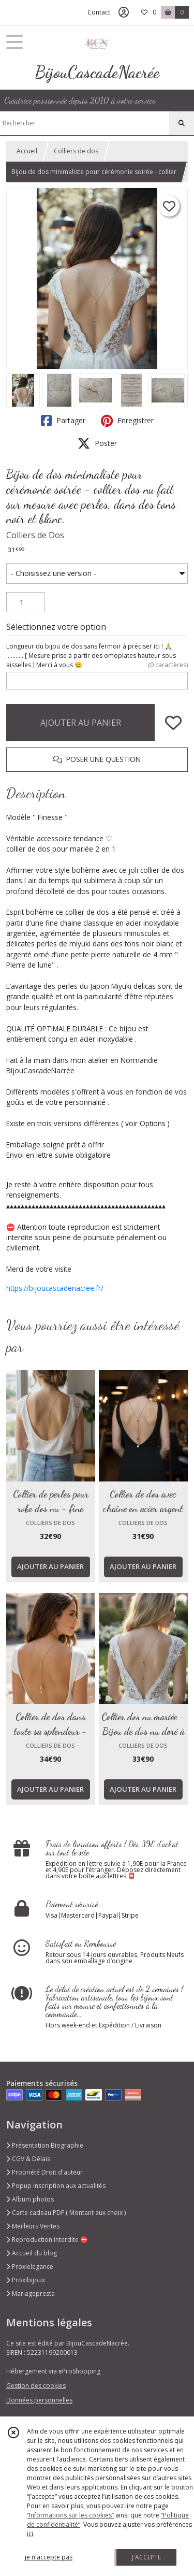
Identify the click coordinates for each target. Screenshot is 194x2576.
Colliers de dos (76, 151)
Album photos (30, 2199)
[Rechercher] (181, 123)
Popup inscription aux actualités (56, 2185)
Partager (63, 420)
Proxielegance (29, 2266)
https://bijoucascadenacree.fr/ (54, 1288)
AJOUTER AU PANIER (80, 722)
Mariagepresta (30, 2293)
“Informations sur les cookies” (70, 2515)
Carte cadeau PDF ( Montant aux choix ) (66, 2212)
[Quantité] (25, 602)
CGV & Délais (28, 2158)
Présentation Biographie (44, 2145)
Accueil (27, 151)
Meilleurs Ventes (32, 2226)
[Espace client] (123, 12)
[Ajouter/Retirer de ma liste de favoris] (173, 722)
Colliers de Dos (35, 535)
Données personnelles (39, 2400)
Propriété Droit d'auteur (44, 2172)
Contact (98, 12)
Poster (97, 443)
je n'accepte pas (48, 2557)
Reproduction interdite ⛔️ (47, 2239)
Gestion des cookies (36, 2385)
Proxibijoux (25, 2280)
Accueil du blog (31, 2253)
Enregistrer (127, 420)
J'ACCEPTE (146, 2557)
